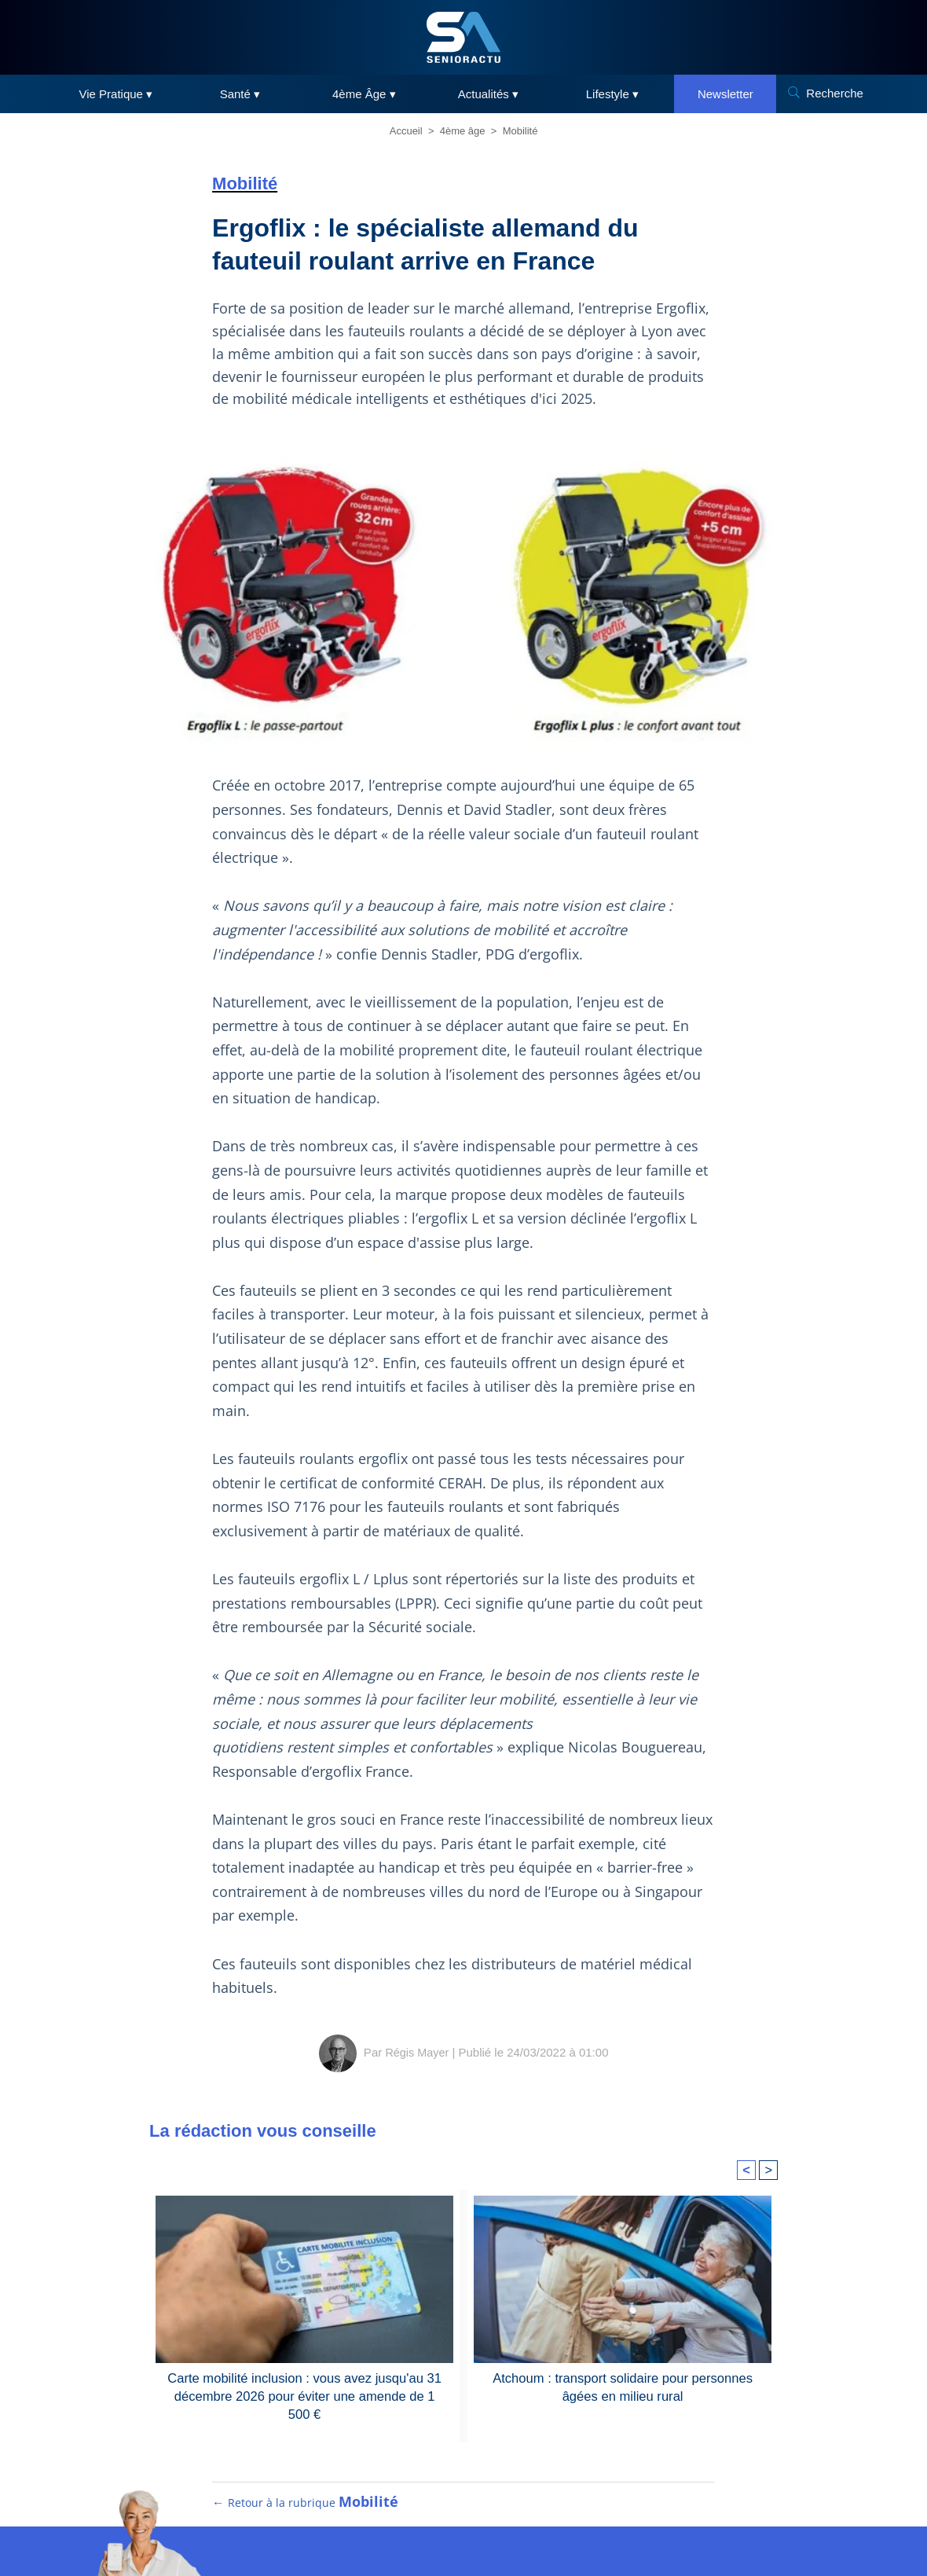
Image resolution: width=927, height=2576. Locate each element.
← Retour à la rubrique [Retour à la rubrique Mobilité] (305, 2514)
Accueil (406, 131)
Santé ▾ (240, 94)
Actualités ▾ (488, 94)
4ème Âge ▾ (364, 94)
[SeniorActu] (463, 37)
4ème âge (462, 131)
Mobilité (520, 131)
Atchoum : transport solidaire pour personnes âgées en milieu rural (622, 2386)
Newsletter (725, 94)
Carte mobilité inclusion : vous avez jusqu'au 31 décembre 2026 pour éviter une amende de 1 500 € (304, 2395)
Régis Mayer (417, 2052)
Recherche (834, 93)
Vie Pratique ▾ (116, 94)
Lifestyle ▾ (612, 94)
